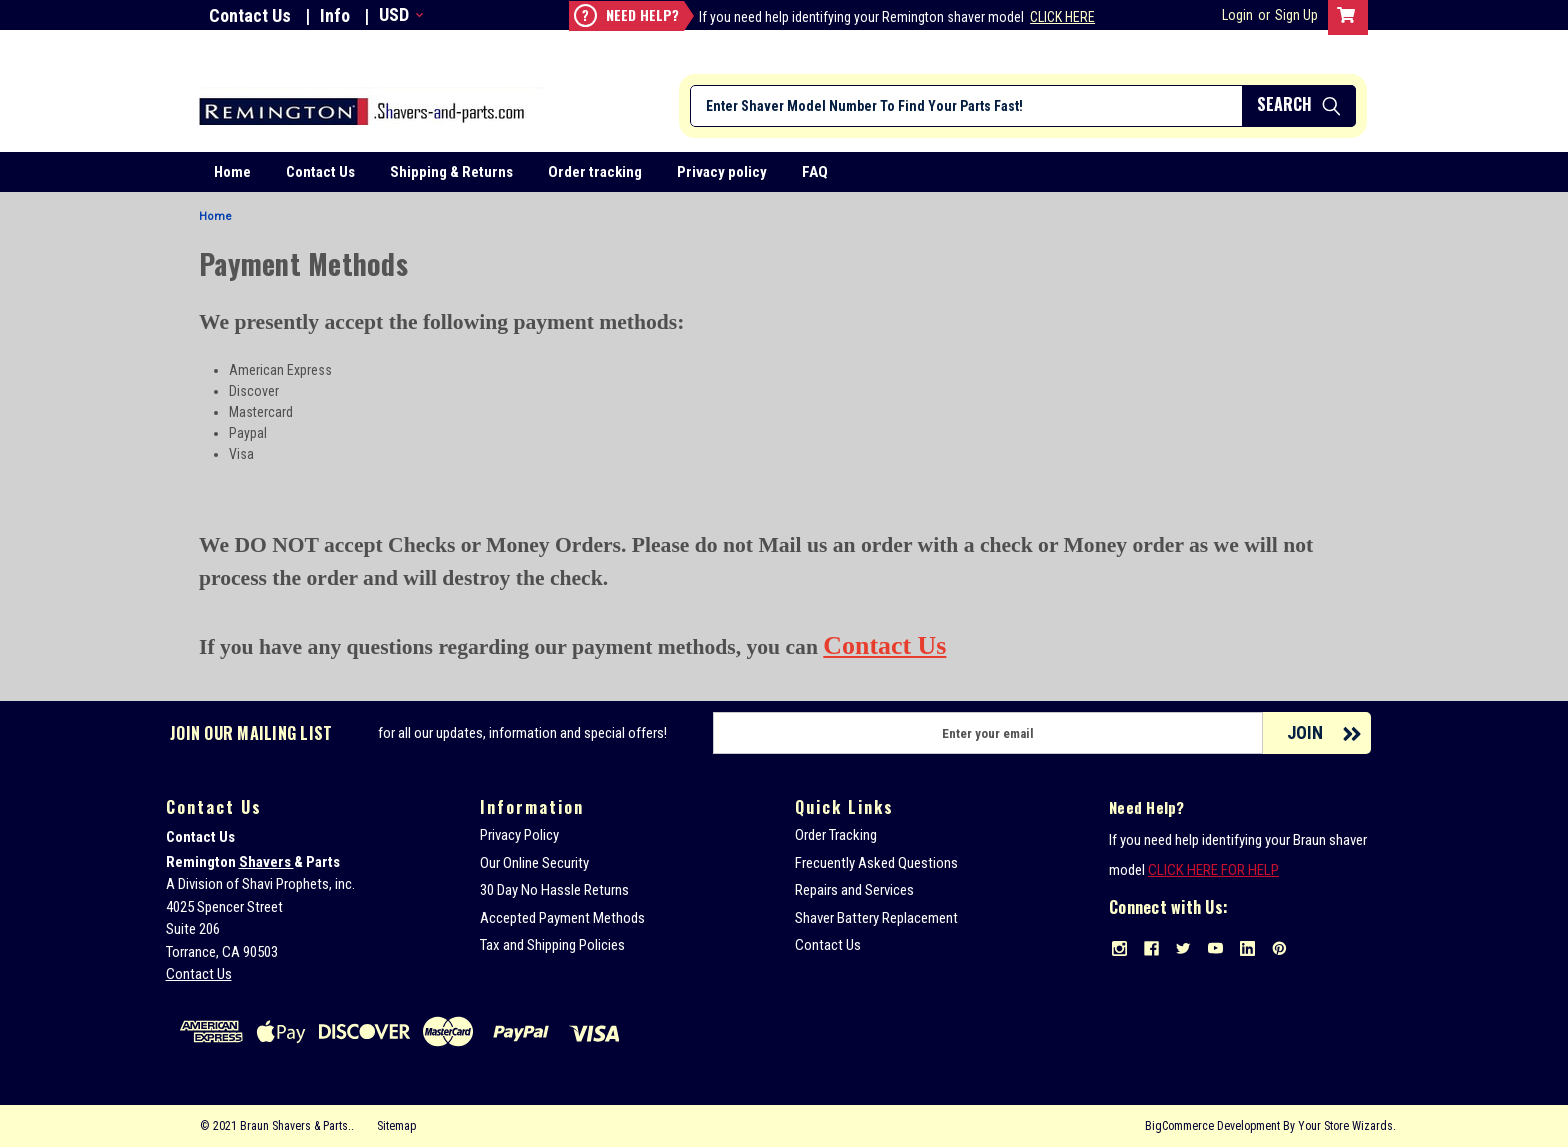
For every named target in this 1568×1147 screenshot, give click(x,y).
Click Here (1062, 17)
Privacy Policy (519, 835)
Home (232, 172)
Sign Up (1296, 15)
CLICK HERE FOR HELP (1213, 870)
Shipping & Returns (451, 172)
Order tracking (595, 172)
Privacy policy (722, 172)
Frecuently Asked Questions (876, 863)
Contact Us (250, 15)
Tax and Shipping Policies (552, 945)
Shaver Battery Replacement (876, 918)
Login (1237, 15)
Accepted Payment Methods (562, 918)
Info (335, 15)
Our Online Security (534, 863)
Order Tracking (836, 835)
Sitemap (396, 1126)
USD (399, 14)
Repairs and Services (854, 890)
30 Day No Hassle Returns (554, 890)
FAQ (815, 172)
